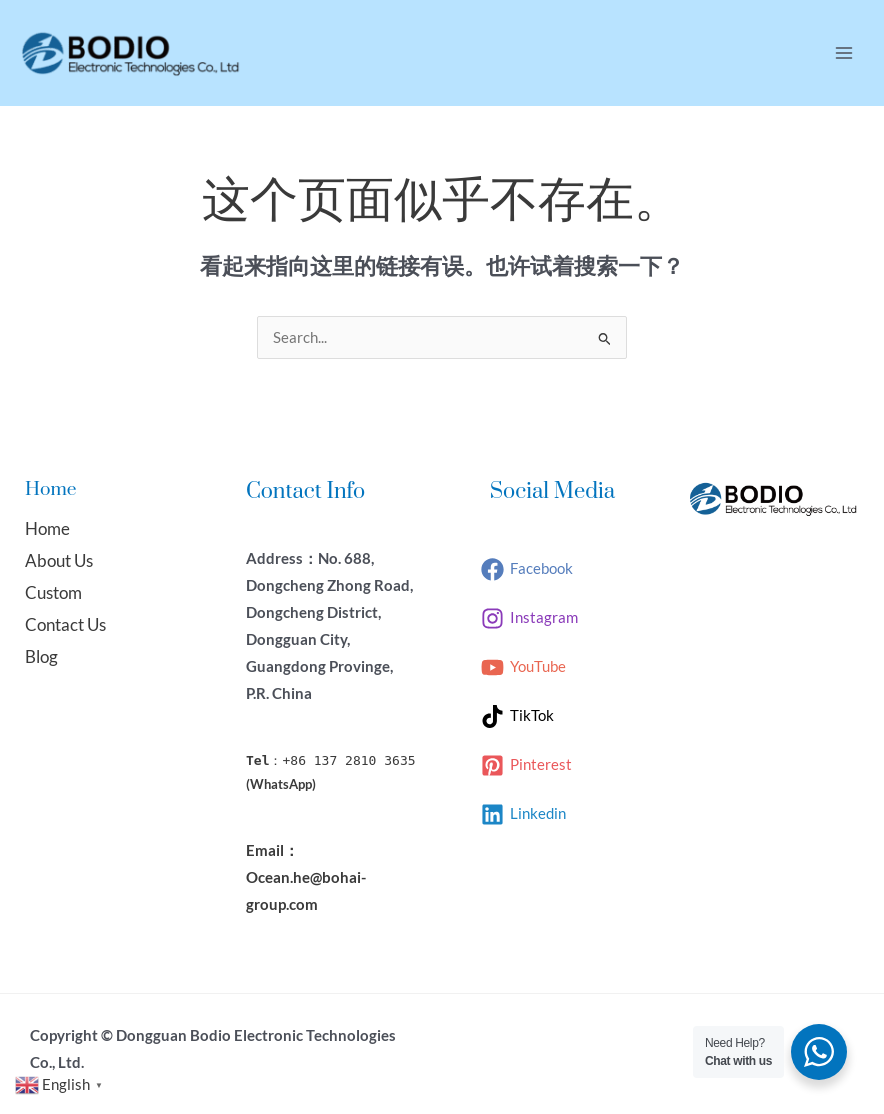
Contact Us (65, 624)
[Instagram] (529, 618)
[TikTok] (517, 716)
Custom (53, 592)
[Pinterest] (526, 765)
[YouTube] (523, 667)
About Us (59, 560)
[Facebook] (527, 569)
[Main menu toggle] (844, 53)
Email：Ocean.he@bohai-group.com (306, 877)
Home (47, 528)
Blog (41, 656)
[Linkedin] (523, 814)
